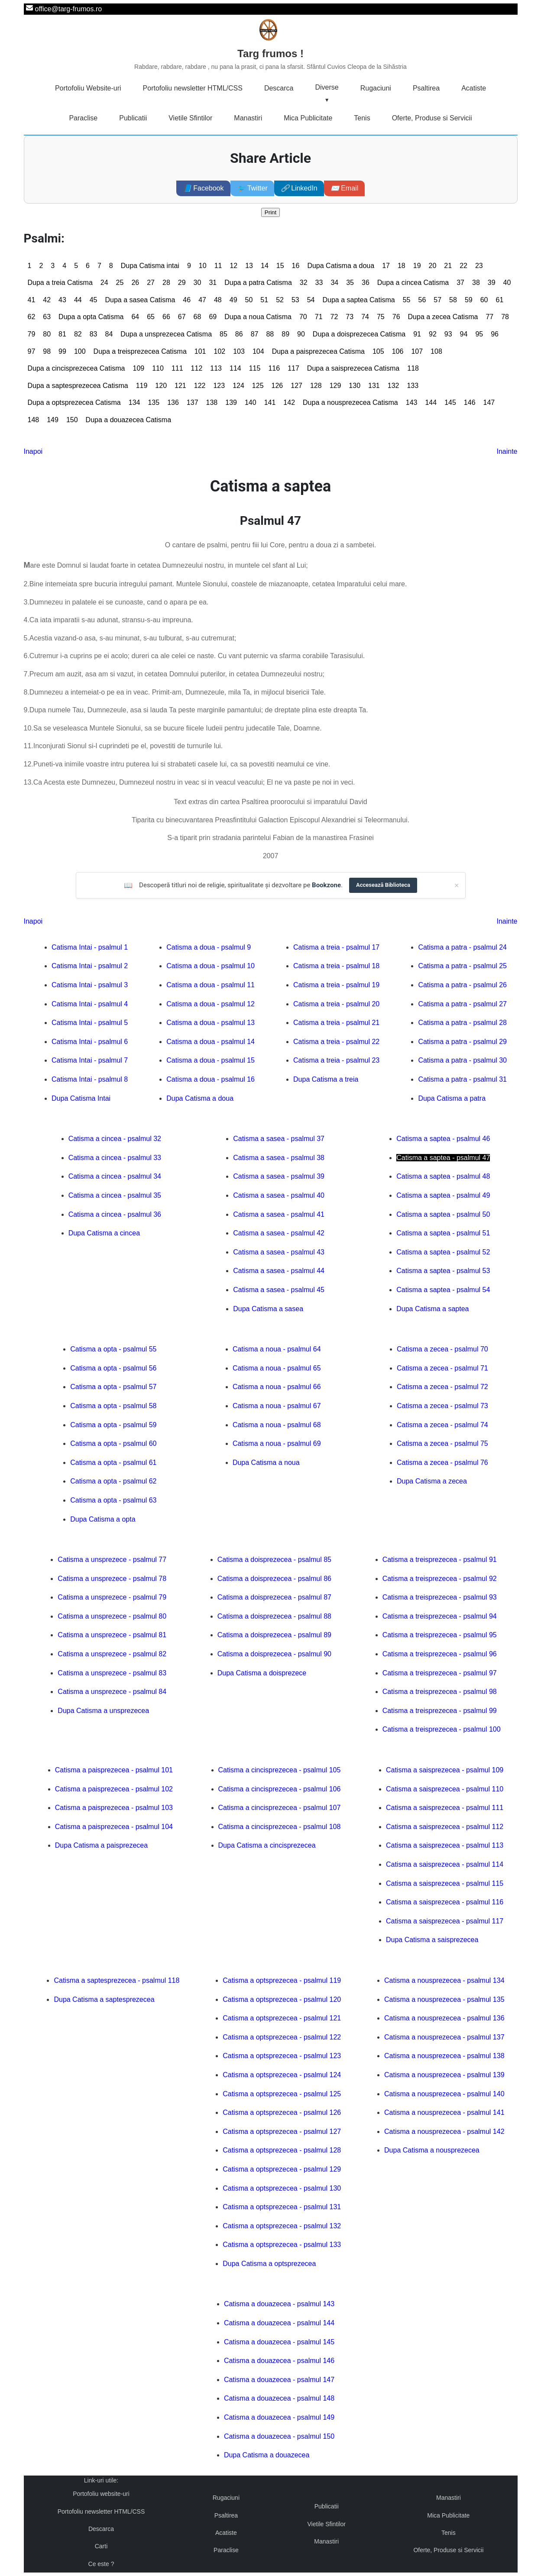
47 (202, 300)
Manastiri (248, 118)
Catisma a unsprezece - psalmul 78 (112, 1578)
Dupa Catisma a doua (340, 265)
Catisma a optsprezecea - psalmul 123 (282, 2055)
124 (238, 385)
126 (277, 385)
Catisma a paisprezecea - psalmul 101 (114, 1770)
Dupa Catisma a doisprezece (261, 1673)
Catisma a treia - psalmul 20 (336, 1004)
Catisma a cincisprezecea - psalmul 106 (279, 1789)
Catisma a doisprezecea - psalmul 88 (274, 1616)
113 (216, 368)
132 (393, 385)
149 (52, 419)
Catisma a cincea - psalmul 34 (114, 1176)
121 (180, 385)
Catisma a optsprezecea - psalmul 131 (282, 2207)
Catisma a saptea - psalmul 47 (443, 1157)
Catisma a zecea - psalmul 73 (442, 1405)
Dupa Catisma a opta (102, 1519)
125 (258, 385)
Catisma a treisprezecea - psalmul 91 (439, 1559)
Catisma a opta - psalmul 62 (113, 1481)
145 (450, 402)
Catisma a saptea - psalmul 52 (443, 1252)
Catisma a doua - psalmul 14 (210, 1041)
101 (200, 351)
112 (197, 368)
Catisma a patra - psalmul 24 (462, 947)
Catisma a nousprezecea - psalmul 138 (444, 2055)
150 (72, 419)
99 (62, 351)
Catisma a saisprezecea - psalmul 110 (444, 1789)
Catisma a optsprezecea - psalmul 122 (282, 2037)
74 (365, 316)
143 (412, 402)
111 (177, 368)
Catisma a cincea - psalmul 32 (114, 1138)
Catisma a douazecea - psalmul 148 (279, 2398)
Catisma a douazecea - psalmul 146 (279, 2360)
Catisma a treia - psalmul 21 (336, 1022)
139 (231, 402)
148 (33, 419)
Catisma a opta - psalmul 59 (113, 1425)
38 (476, 282)
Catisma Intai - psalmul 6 (90, 1041)
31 (213, 282)
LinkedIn (299, 188)
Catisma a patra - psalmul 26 (462, 985)
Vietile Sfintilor (190, 118)
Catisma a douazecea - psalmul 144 (279, 2323)
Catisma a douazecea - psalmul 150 (279, 2436)
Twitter (252, 188)
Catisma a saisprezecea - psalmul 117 (444, 1921)
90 (301, 334)
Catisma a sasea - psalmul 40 (278, 1195)
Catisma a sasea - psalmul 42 (278, 1233)
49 (233, 300)
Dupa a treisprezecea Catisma (140, 351)
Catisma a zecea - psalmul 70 (442, 1349)
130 (354, 385)
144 (431, 402)
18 (401, 265)
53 (295, 300)
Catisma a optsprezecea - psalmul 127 (282, 2131)
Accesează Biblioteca (383, 885)
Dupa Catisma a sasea (268, 1308)
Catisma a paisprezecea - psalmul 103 (114, 1807)
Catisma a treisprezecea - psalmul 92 (439, 1578)
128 (316, 385)
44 (78, 300)
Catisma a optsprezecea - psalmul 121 (282, 2018)
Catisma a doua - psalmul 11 (210, 985)
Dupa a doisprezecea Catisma (359, 334)
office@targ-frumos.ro (68, 9)
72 (334, 316)
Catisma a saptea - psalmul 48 (443, 1176)
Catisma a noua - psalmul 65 (277, 1368)
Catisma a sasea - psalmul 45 (278, 1289)
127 (296, 385)
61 (500, 300)
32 (304, 282)
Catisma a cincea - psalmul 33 (114, 1157)
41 (32, 300)
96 (495, 334)
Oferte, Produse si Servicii (432, 118)
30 (197, 282)
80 (47, 334)
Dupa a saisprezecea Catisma (353, 368)
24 (104, 282)
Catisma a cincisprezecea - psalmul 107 (279, 1807)
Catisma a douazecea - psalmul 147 (279, 2379)
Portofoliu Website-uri (88, 88)
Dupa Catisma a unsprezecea (103, 1710)
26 (135, 282)
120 (161, 385)
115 (255, 368)
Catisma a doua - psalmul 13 (210, 1022)
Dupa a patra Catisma (258, 282)
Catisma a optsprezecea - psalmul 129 (282, 2169)
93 (448, 334)
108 (436, 351)
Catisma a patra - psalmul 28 (462, 1022)
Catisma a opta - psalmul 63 (113, 1500)
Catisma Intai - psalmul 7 (90, 1060)
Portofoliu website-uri (101, 2493)
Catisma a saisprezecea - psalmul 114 (444, 1864)
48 (218, 300)
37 (460, 282)
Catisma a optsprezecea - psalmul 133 (282, 2244)
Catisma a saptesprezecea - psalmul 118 (116, 1980)
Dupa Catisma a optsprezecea (269, 2263)
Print (270, 212)
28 (166, 282)
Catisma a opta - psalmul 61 (113, 1462)
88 (270, 334)
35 (350, 282)
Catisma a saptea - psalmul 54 (443, 1289)
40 (507, 282)
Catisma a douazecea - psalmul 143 (279, 2304)
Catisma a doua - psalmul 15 (210, 1060)
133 (412, 385)
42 (47, 300)
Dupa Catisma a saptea (432, 1308)
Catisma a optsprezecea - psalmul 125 (282, 2094)
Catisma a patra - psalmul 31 (462, 1079)
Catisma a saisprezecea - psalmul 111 (444, 1807)
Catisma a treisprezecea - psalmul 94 (439, 1616)
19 (417, 265)
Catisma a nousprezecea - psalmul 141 (444, 2112)
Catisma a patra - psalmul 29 (462, 1041)
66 (166, 316)
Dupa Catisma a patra (452, 1098)
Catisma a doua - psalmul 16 (210, 1079)
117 (293, 368)
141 (270, 402)
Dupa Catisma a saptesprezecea (104, 1999)
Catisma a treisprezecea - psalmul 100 (441, 1729)
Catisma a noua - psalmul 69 (277, 1443)
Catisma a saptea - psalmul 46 (443, 1138)
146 (470, 402)
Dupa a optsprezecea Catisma (74, 402)
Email (344, 188)
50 (249, 300)
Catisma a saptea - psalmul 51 (443, 1233)
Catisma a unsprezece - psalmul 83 (112, 1673)
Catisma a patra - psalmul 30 (462, 1060)
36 (365, 282)
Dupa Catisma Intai (81, 1098)
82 (78, 334)
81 (62, 334)
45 (93, 300)
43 (62, 300)
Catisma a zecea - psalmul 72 (442, 1386)
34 (334, 282)
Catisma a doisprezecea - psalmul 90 (274, 1654)
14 (265, 265)
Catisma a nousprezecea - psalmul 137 (444, 2037)
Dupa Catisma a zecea (432, 1481)
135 (153, 402)
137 (192, 402)
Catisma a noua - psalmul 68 (277, 1425)
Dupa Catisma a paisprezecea (101, 1845)
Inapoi (33, 451)
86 (239, 334)
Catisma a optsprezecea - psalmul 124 (282, 2074)
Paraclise (83, 118)
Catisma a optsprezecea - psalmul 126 (282, 2112)
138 (212, 402)
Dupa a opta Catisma (90, 316)
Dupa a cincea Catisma (413, 282)
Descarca (279, 88)
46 (187, 300)
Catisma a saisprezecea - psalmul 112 (444, 1826)
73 (349, 316)
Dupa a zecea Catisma (443, 316)
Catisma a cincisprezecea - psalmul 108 (279, 1826)
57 (437, 300)
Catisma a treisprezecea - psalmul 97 (439, 1673)
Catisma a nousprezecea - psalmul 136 (444, 2018)
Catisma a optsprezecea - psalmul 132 (282, 2226)
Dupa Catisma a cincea (104, 1233)
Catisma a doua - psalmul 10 (210, 966)
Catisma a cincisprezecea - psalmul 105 (279, 1770)
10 (203, 265)
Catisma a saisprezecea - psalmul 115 (444, 1883)
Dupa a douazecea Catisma (128, 419)
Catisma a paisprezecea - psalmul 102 (114, 1789)
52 (280, 300)
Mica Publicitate (308, 118)
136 (173, 402)
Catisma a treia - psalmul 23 (336, 1060)
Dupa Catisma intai (150, 265)
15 (280, 265)
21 (448, 265)
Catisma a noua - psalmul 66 (277, 1386)
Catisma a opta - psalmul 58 (113, 1405)
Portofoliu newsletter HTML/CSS (193, 88)
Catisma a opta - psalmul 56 (113, 1368)
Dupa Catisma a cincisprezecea (267, 1845)
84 (109, 334)
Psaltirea (426, 88)
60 (484, 300)
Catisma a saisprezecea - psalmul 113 (444, 1845)
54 (311, 300)
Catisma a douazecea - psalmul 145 (279, 2342)
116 (274, 368)
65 (151, 316)
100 (80, 351)
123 (219, 385)
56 (422, 300)
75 (381, 316)
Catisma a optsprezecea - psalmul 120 (282, 1999)
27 (151, 282)
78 (505, 316)
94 (464, 334)
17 (386, 265)
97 (32, 351)
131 (374, 385)
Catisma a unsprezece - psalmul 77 (112, 1559)
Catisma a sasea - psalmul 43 (278, 1252)
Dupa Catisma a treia (325, 1079)
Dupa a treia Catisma (60, 282)
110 (158, 368)
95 (479, 334)
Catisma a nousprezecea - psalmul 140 (444, 2094)
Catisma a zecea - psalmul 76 (442, 1462)
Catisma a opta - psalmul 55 (113, 1349)
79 (32, 334)
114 (235, 368)
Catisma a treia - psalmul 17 (336, 947)
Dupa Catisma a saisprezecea (432, 1939)
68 (197, 316)
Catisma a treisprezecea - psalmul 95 (439, 1635)
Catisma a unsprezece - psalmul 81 (112, 1635)
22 (463, 265)
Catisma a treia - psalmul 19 (336, 985)
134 (134, 402)
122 (200, 385)
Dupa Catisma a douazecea (266, 2455)
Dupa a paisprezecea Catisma (318, 351)
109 (139, 368)
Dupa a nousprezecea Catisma (350, 402)
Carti (101, 2546)
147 (489, 402)
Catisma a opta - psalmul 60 (113, 1443)
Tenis (362, 118)
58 (453, 300)
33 (319, 282)
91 (417, 334)
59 (469, 300)
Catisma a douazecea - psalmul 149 (279, 2417)
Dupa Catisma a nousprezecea (431, 2150)
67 (182, 316)
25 (120, 282)
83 (93, 334)
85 (223, 334)
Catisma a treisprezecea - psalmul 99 (439, 1710)
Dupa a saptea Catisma (359, 300)
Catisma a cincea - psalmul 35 (114, 1195)
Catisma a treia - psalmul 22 (336, 1041)
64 (135, 316)
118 (413, 368)
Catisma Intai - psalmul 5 (90, 1022)
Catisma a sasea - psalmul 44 (278, 1270)
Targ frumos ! (270, 60)
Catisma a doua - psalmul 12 (210, 1004)
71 (319, 316)
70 (303, 316)
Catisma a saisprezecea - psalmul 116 (444, 1902)
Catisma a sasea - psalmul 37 (278, 1138)
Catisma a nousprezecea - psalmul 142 (444, 2131)
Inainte (506, 451)
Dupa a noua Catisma (258, 316)
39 (492, 282)
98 (47, 351)
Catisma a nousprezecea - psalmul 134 (444, 1980)
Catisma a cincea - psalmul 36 (114, 1214)
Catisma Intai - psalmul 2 (90, 966)
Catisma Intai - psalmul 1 (90, 947)
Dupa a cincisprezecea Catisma (76, 368)
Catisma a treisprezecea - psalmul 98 (439, 1691)
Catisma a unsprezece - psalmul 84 (112, 1691)
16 (296, 265)
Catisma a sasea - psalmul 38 (278, 1157)
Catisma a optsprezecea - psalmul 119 (282, 1980)
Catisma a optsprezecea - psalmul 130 (282, 2188)
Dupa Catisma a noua (266, 1462)
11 (218, 265)
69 (213, 316)
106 (398, 351)
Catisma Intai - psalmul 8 (90, 1079)
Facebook (203, 188)
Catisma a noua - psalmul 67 (277, 1405)
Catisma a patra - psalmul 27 (462, 1004)
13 (249, 265)
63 (47, 316)
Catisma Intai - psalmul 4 (90, 1004)
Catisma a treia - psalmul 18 (336, 966)
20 (433, 265)
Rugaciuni (375, 88)
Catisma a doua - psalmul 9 (208, 947)
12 (233, 265)
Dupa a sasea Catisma (140, 300)
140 (250, 402)
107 (417, 351)
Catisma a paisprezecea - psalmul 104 (114, 1826)
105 (378, 351)
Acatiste (473, 88)
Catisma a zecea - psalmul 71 (442, 1368)
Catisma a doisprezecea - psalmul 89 (274, 1635)
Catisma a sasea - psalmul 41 (278, 1214)
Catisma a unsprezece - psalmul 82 (112, 1654)
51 (264, 300)
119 (142, 385)
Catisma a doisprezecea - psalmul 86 (274, 1578)
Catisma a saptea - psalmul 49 (443, 1195)
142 (289, 402)
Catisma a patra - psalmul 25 (462, 966)
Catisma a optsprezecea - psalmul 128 (282, 2150)
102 (220, 351)
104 (258, 351)
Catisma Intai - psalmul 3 (90, 985)
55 (407, 300)
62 (32, 316)
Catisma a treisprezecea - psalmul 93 (439, 1597)
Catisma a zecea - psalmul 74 (442, 1425)
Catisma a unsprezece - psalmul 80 (112, 1616)
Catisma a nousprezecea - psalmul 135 (444, 1999)
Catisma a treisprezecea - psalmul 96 (439, 1654)
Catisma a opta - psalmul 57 (113, 1386)
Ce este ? (101, 2563)
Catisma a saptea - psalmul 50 (443, 1214)
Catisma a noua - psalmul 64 (277, 1349)
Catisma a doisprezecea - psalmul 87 (274, 1597)
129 (335, 385)
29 (182, 282)
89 (285, 334)
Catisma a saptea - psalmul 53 (443, 1270)
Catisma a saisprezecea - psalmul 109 (444, 1770)
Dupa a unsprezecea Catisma (166, 334)
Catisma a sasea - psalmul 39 (278, 1176)
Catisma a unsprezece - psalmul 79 (112, 1597)
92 (433, 334)
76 (396, 316)
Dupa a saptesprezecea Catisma (78, 385)
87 (255, 334)
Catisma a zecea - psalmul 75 (442, 1443)
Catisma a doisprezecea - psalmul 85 (274, 1559)
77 (489, 316)
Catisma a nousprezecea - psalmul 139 (444, 2074)
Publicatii (133, 118)
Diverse (326, 87)
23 (479, 265)
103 (239, 351)
